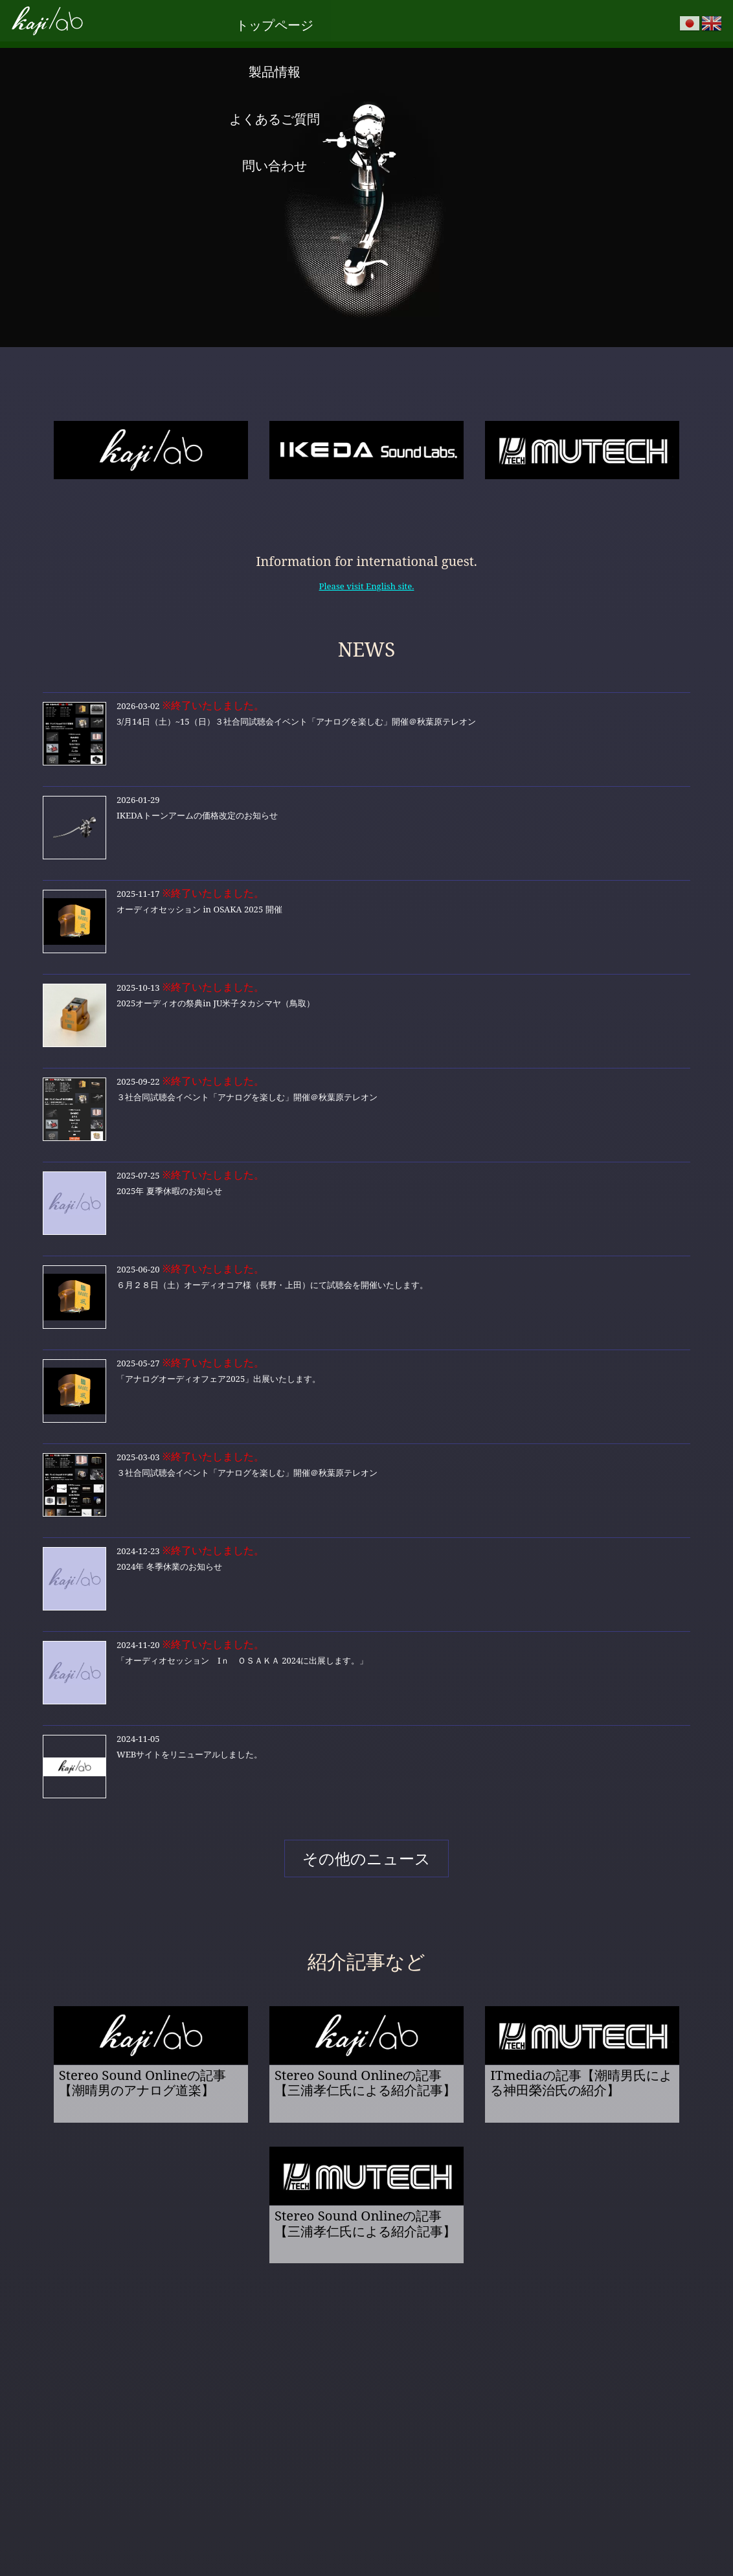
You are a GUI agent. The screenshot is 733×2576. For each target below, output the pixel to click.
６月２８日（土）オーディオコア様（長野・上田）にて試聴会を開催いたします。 (366, 1292)
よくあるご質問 (415, 20)
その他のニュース (366, 1855)
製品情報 (318, 20)
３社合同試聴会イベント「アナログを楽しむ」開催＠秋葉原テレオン (366, 1104)
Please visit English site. (367, 581)
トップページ (221, 20)
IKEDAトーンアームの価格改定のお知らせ (366, 822)
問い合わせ (512, 20)
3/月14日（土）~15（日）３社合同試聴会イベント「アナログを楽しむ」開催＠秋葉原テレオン (366, 728)
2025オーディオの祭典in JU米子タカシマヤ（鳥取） (366, 1010)
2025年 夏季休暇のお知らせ (366, 1198)
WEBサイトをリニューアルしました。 (366, 1761)
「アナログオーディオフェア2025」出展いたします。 (366, 1385)
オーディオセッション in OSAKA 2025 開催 (366, 916)
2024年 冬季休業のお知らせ (366, 1573)
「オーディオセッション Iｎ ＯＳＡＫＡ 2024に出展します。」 (366, 1667)
